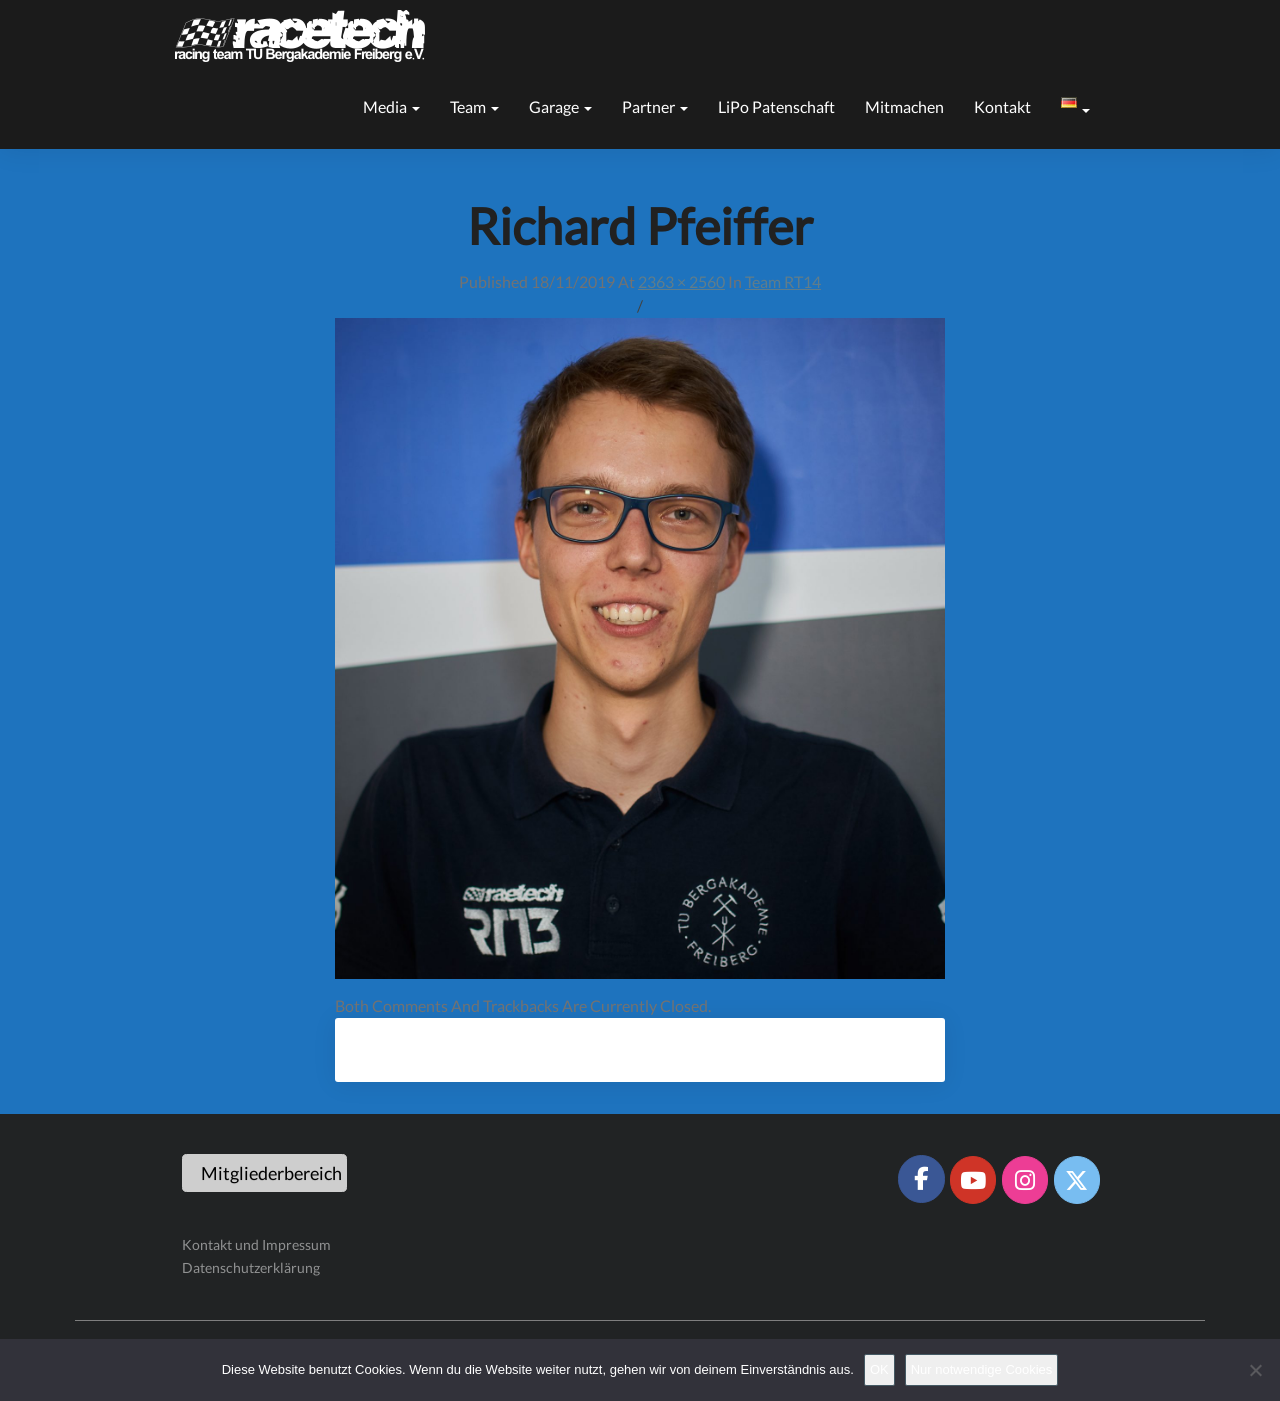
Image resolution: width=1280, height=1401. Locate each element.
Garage (560, 106)
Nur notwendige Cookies (982, 1369)
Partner (655, 106)
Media (391, 106)
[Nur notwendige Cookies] (1255, 1370)
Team (474, 106)
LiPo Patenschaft (776, 106)
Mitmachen (904, 106)
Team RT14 (783, 281)
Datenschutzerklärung (251, 1267)
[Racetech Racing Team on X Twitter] (1077, 1180)
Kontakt (1002, 106)
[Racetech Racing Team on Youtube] (973, 1180)
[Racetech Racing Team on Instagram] (1025, 1180)
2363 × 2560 (681, 281)
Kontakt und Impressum (256, 1244)
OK (879, 1369)
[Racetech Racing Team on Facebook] (921, 1179)
